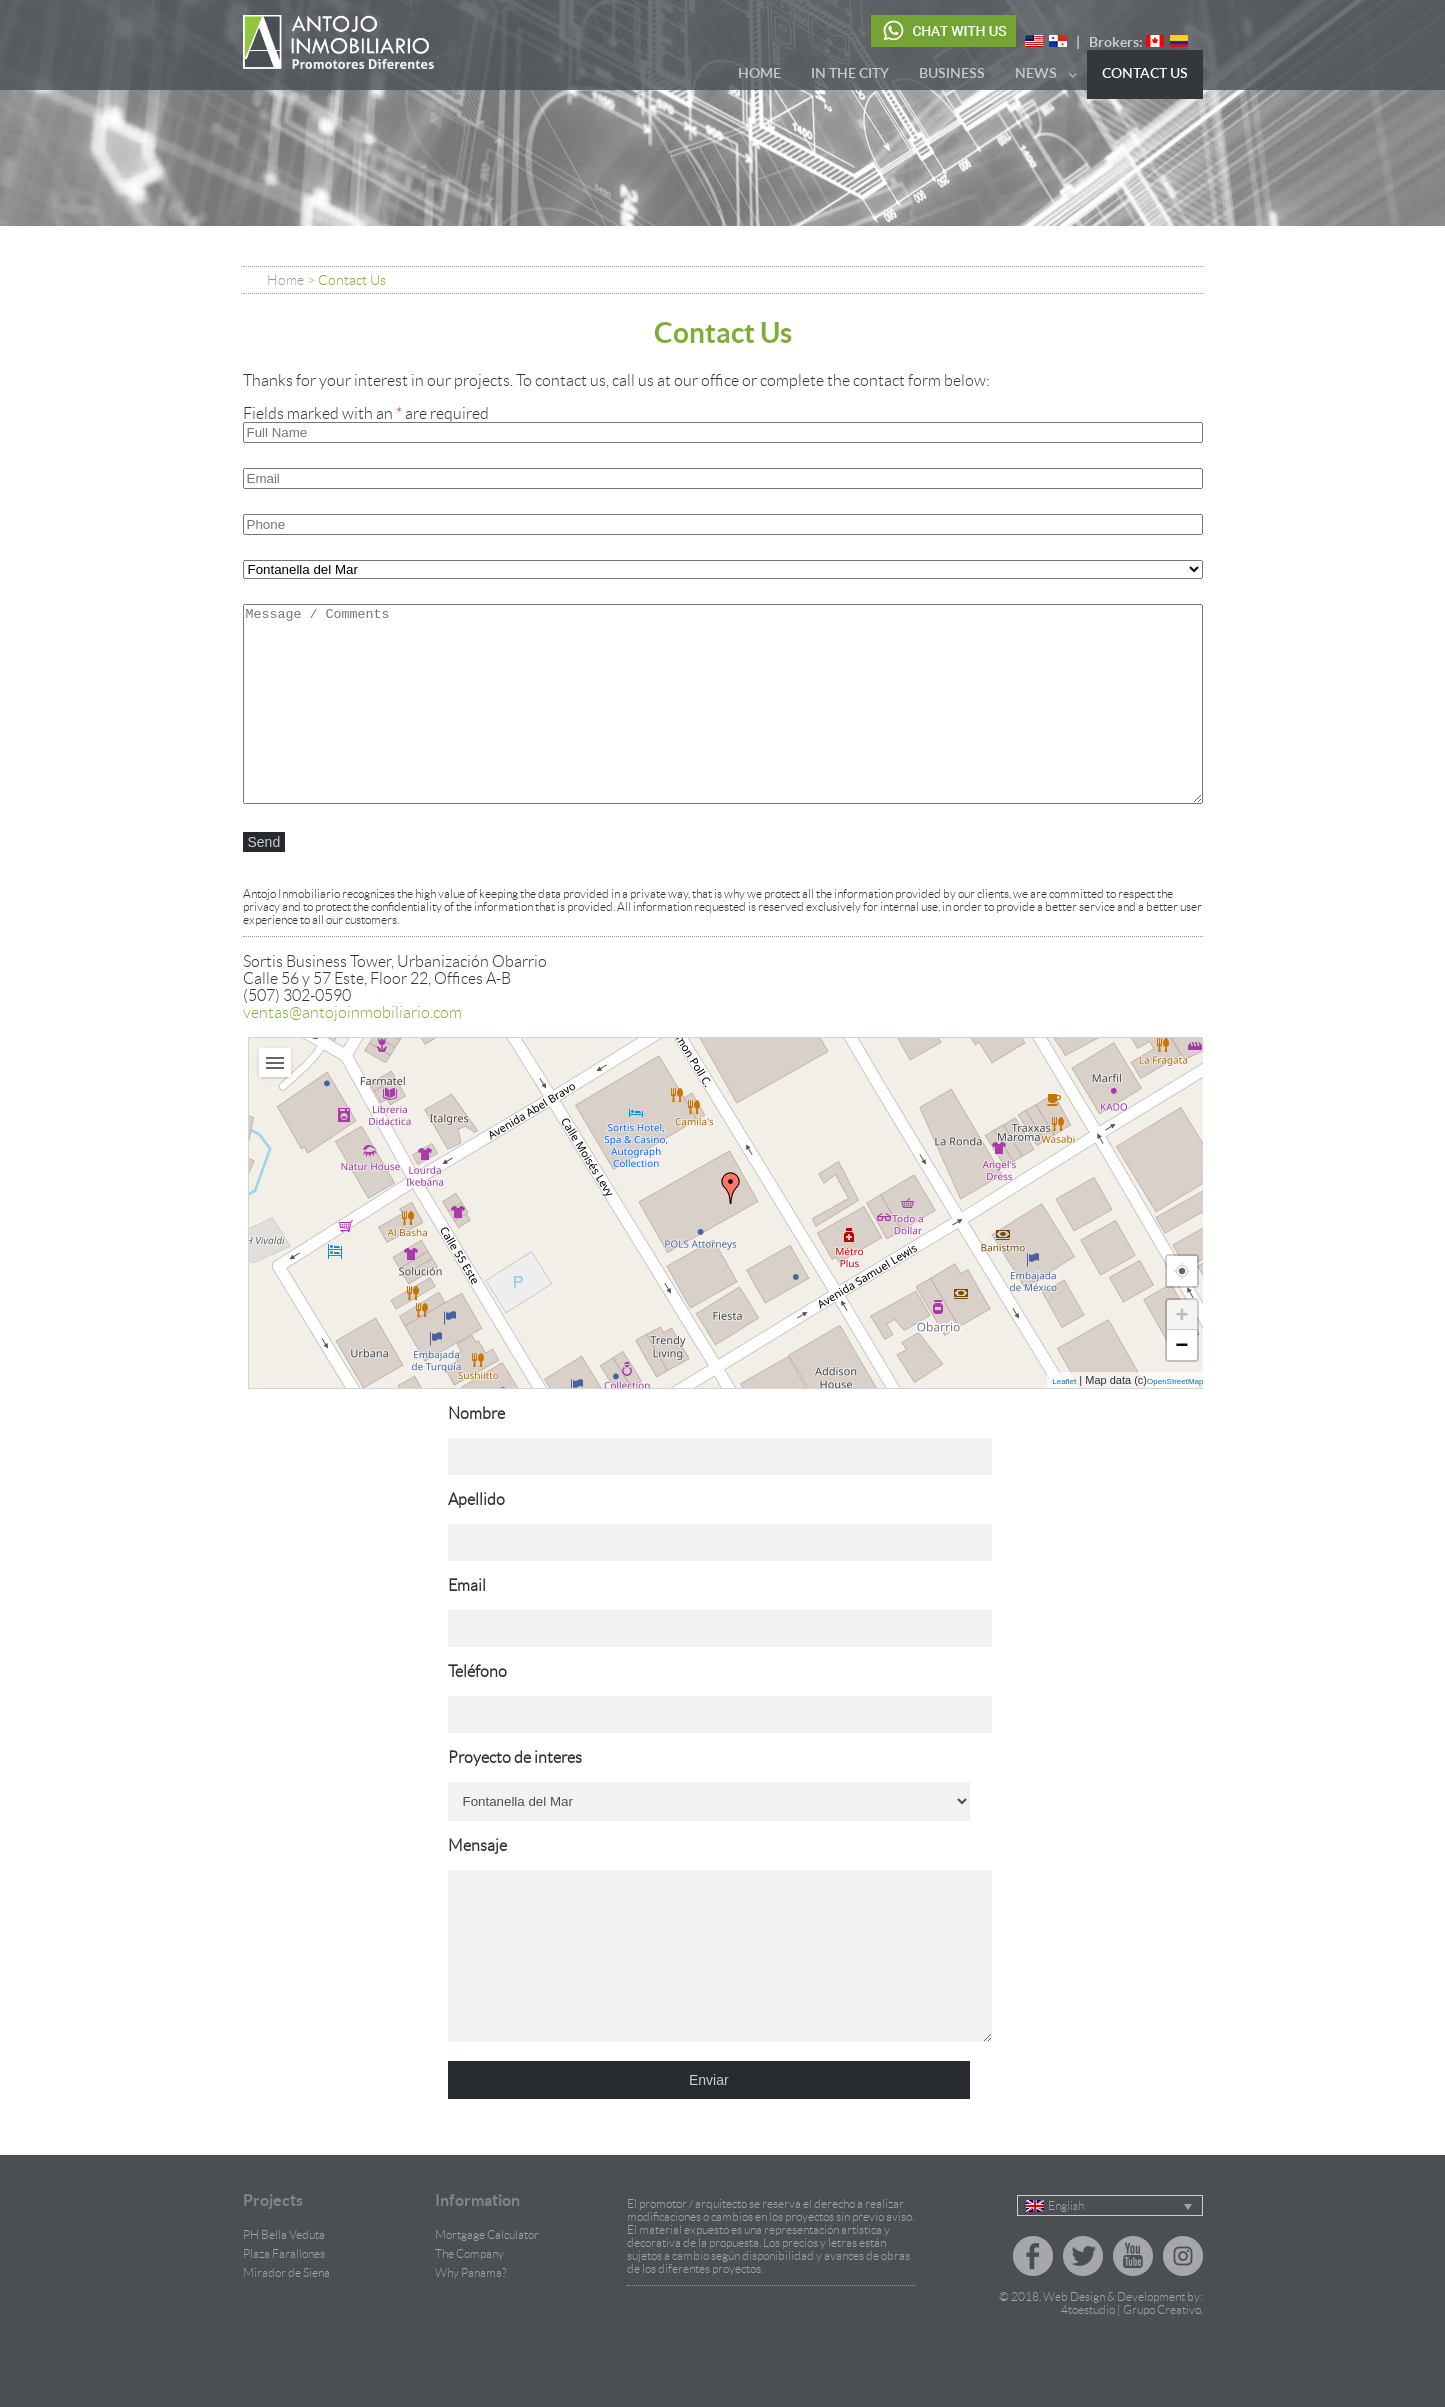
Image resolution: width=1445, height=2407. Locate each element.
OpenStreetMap (1175, 1381)
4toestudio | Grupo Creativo (1131, 2339)
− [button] (1182, 1344)
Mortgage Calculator (487, 2264)
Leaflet (1064, 1381)
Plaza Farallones (284, 2283)
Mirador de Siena (286, 2302)
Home (285, 280)
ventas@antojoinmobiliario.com (352, 1012)
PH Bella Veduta (284, 2264)
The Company (469, 2283)
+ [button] (1182, 1314)
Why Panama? (470, 2302)
